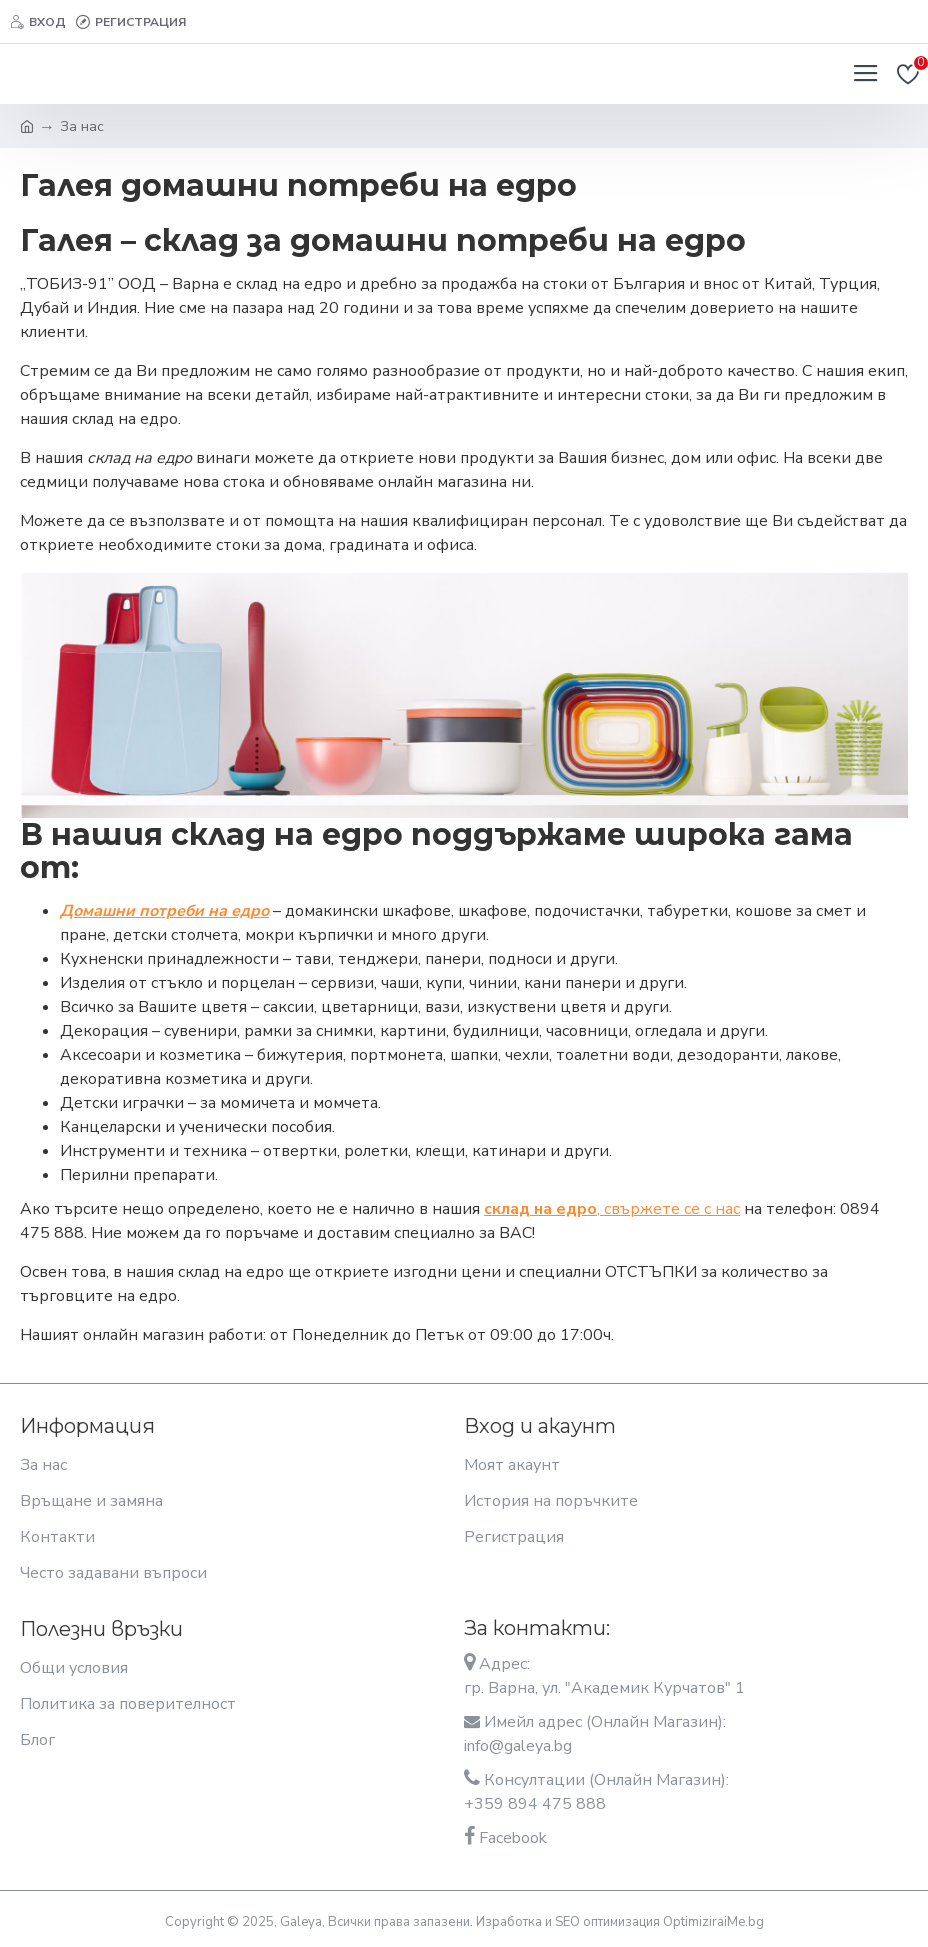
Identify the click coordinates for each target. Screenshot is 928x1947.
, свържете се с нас (612, 1209)
